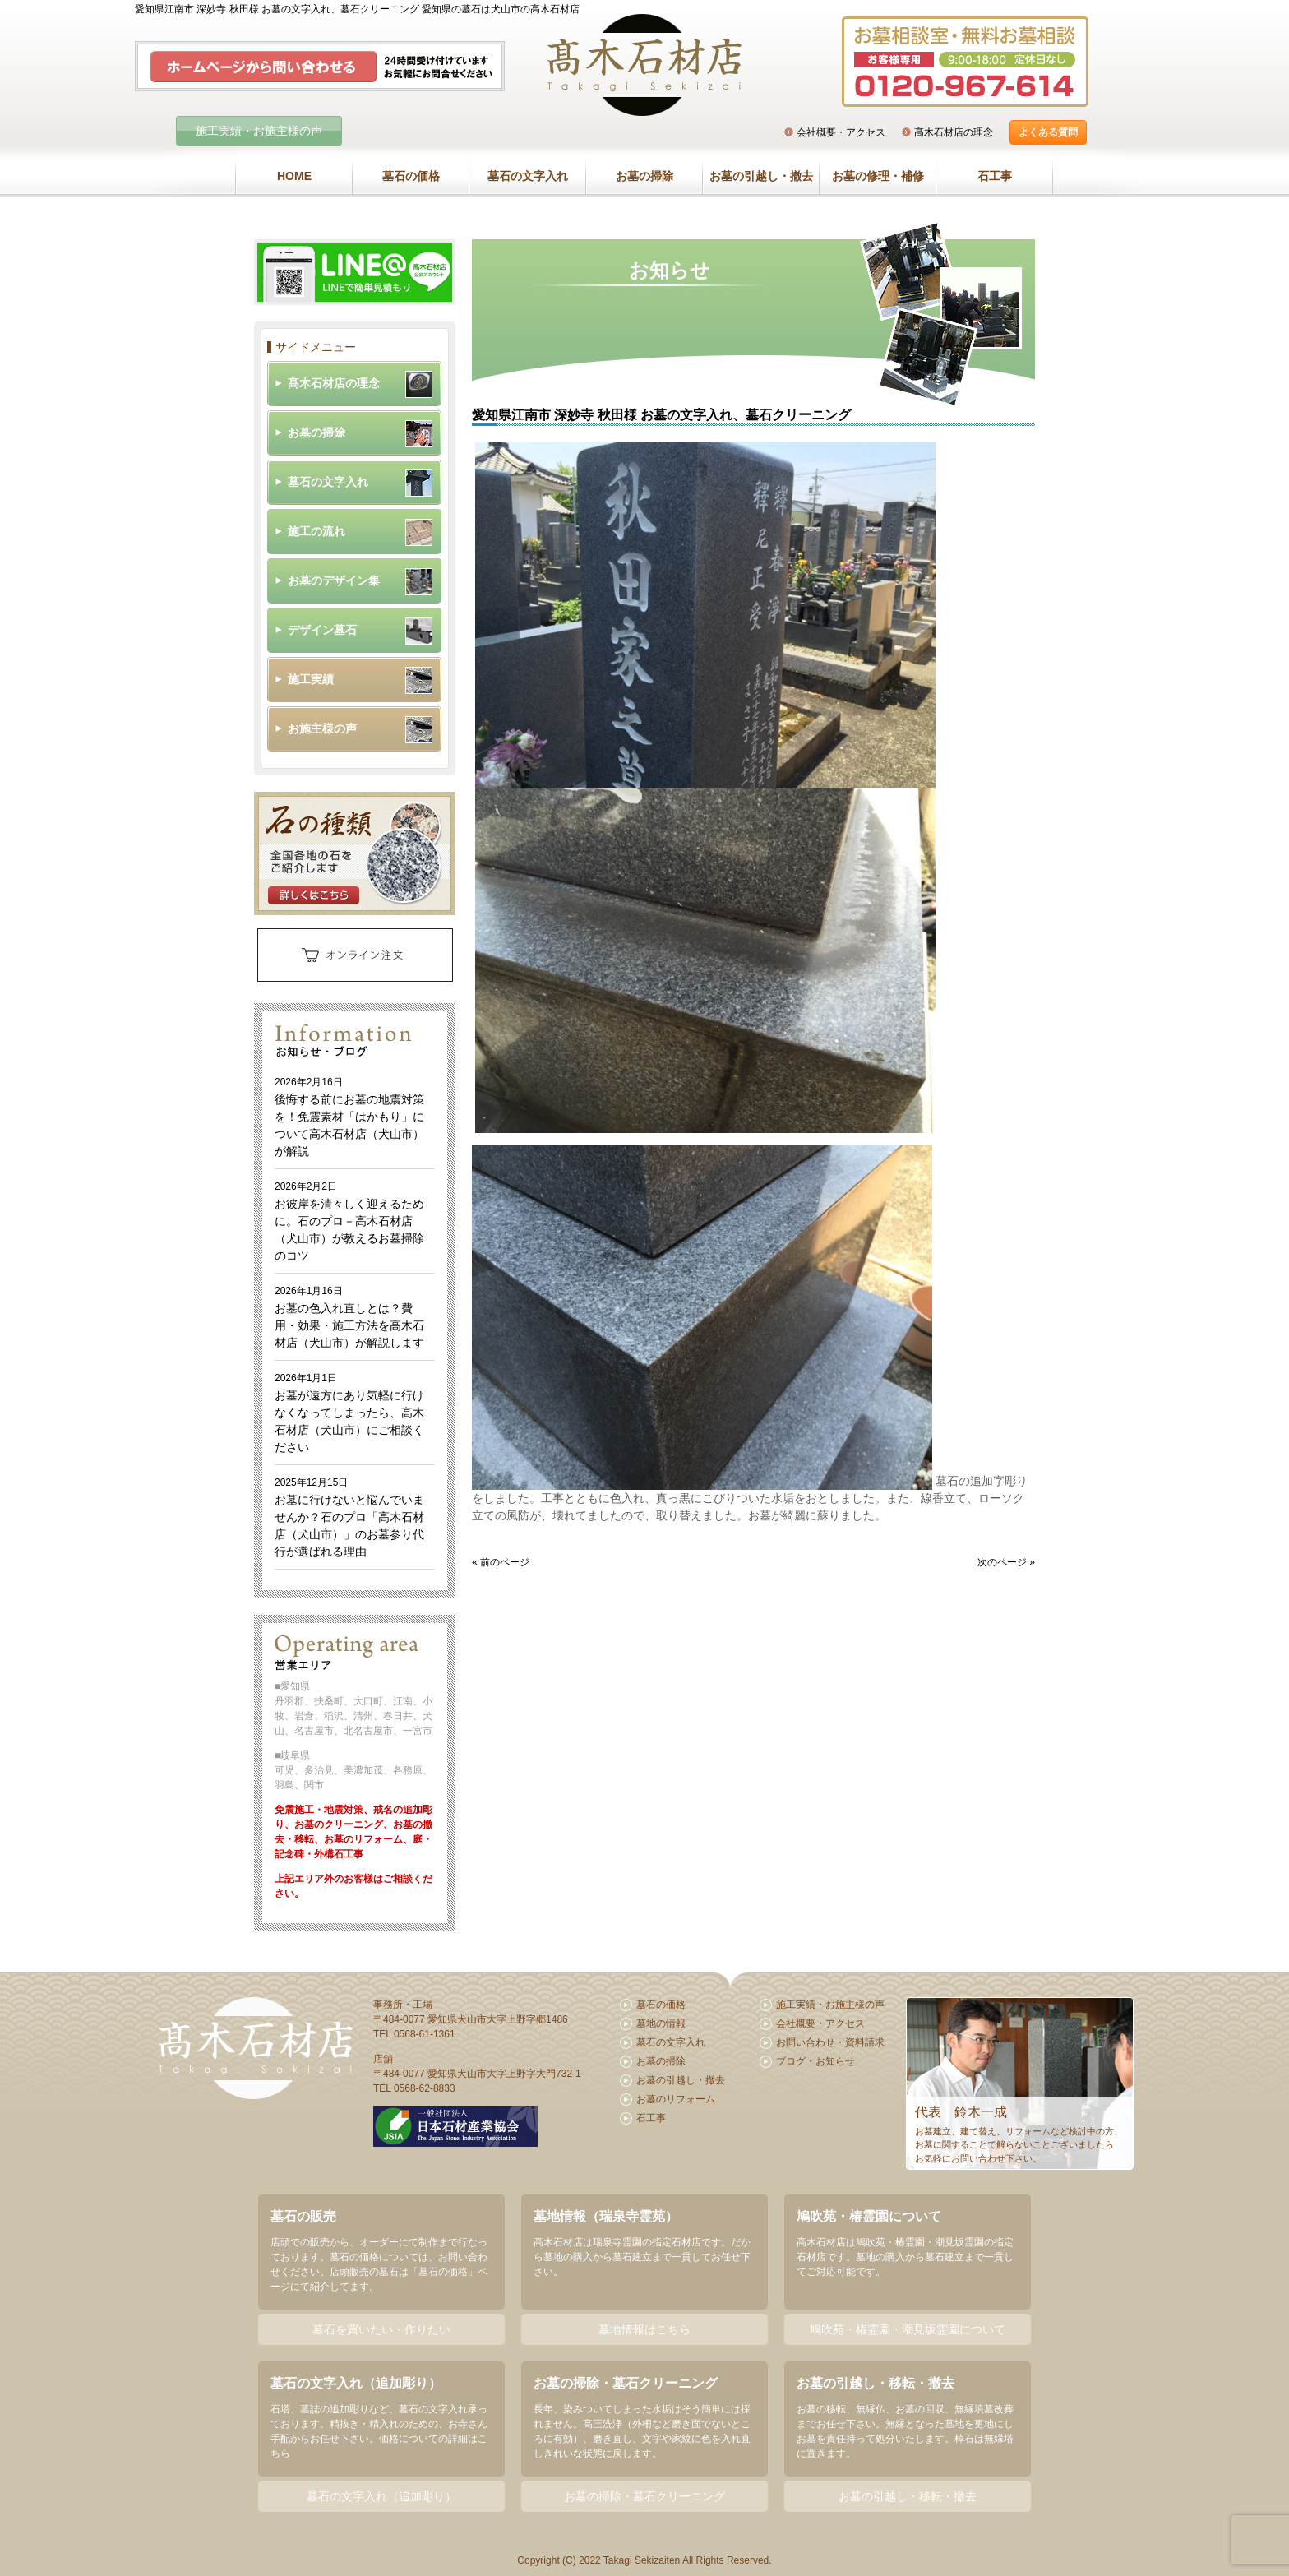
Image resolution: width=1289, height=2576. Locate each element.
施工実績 (311, 679)
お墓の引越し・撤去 (761, 176)
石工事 (994, 176)
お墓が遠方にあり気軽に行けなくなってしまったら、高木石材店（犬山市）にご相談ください (349, 1413)
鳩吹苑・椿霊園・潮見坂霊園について (907, 2329)
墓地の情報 (661, 2023)
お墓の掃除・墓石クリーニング (644, 2496)
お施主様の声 (322, 728)
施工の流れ (316, 531)
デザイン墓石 (322, 629)
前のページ (504, 1562)
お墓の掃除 (644, 176)
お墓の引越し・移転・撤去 (908, 2496)
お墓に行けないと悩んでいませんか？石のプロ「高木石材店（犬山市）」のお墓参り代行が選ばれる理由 (349, 1517)
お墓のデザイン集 (334, 580)
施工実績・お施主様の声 (259, 130)
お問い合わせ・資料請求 (830, 2042)
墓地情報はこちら (644, 2329)
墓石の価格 (411, 176)
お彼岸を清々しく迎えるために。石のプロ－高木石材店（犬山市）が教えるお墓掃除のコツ (349, 1221)
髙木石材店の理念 (953, 132)
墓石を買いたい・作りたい (381, 2329)
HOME (294, 176)
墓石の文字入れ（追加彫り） (381, 2496)
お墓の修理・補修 (878, 176)
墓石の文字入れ (527, 176)
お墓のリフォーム (675, 2099)
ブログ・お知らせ (815, 2061)
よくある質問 (1048, 132)
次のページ (1002, 1562)
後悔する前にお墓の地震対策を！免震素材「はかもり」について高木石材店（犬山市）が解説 (349, 1117)
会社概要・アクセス (841, 132)
